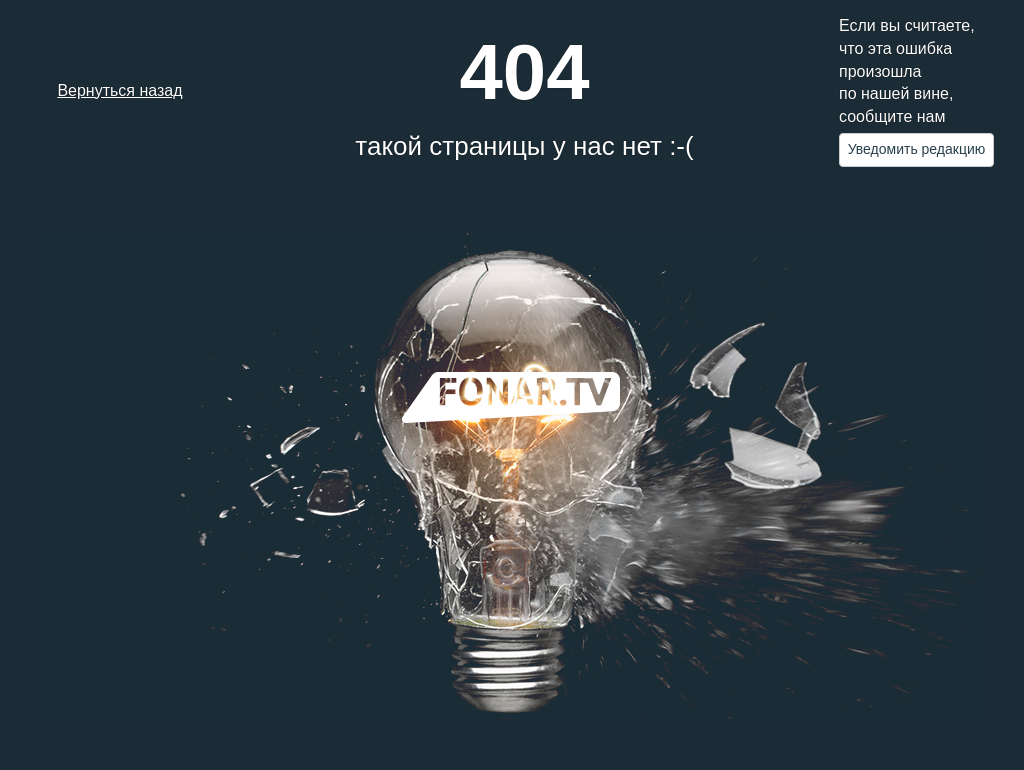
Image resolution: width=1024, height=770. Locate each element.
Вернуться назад (119, 90)
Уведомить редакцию (917, 149)
